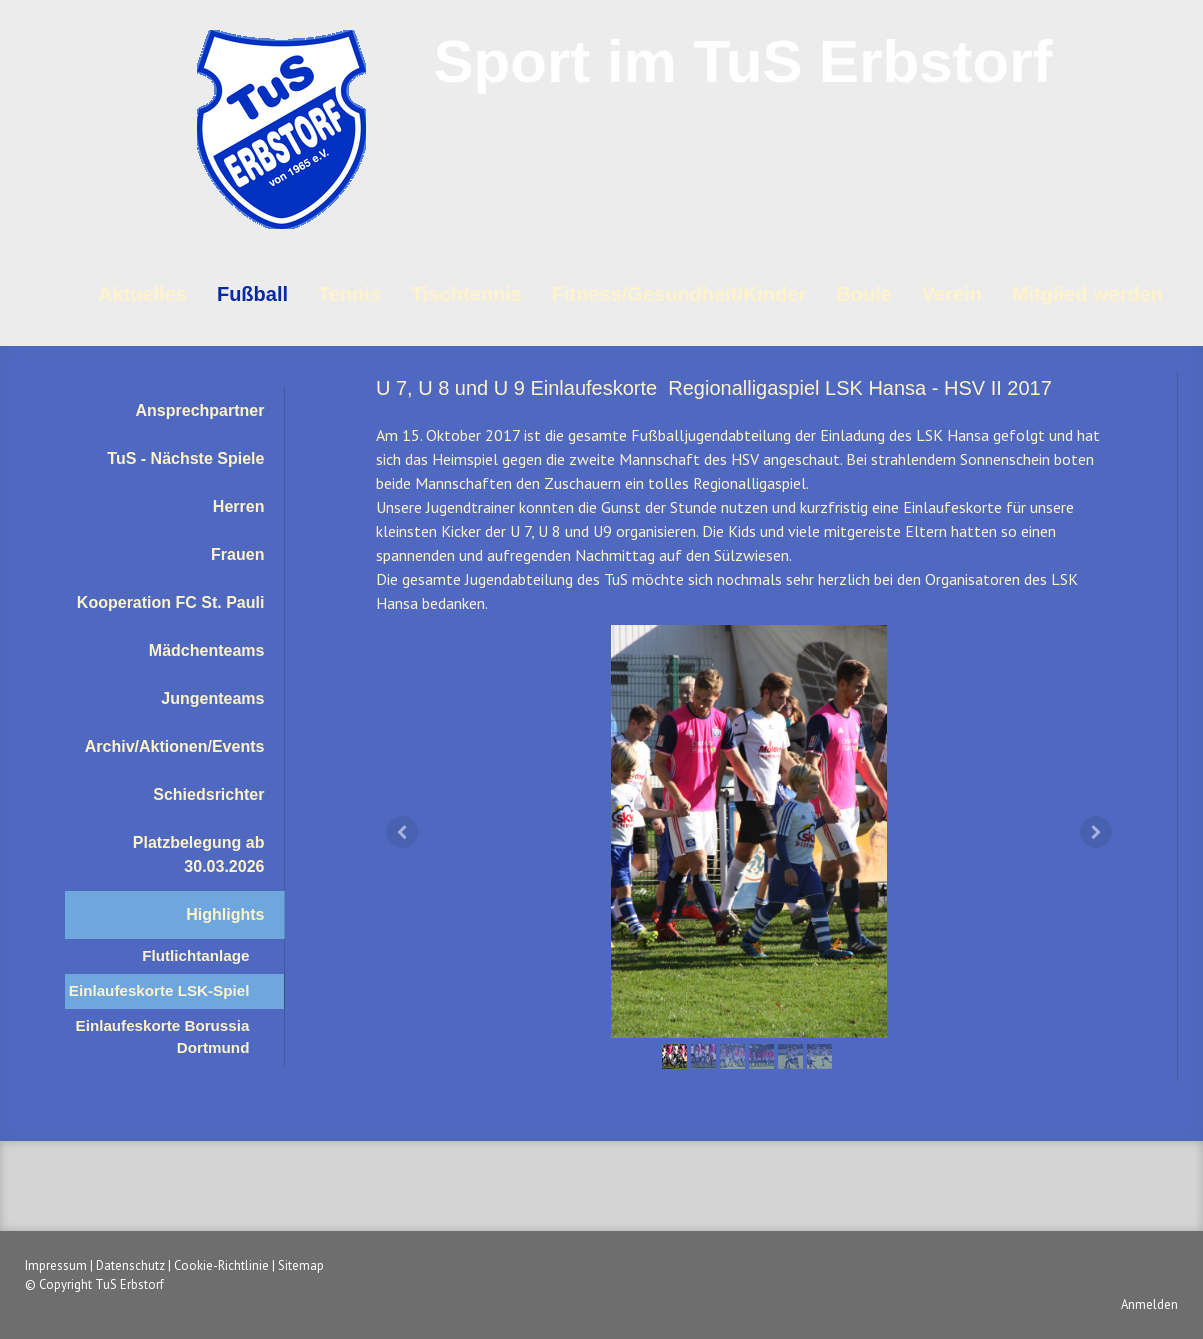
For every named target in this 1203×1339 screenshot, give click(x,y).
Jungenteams (212, 698)
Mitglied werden (1087, 294)
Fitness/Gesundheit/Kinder (679, 294)
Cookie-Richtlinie (221, 1265)
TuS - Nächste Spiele (185, 458)
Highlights (225, 914)
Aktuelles (142, 294)
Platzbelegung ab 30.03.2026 (199, 854)
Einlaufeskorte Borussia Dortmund (163, 1037)
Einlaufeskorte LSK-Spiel (159, 990)
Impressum (56, 1265)
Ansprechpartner (200, 410)
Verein (952, 294)
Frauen (237, 554)
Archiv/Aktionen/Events (175, 746)
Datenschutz (130, 1265)
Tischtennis (466, 294)
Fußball (252, 294)
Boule (864, 294)
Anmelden (1149, 1304)
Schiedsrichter (208, 794)
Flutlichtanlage (195, 955)
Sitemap (301, 1265)
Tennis (349, 294)
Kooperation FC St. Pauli (171, 602)
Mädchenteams (207, 650)
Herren (239, 506)
